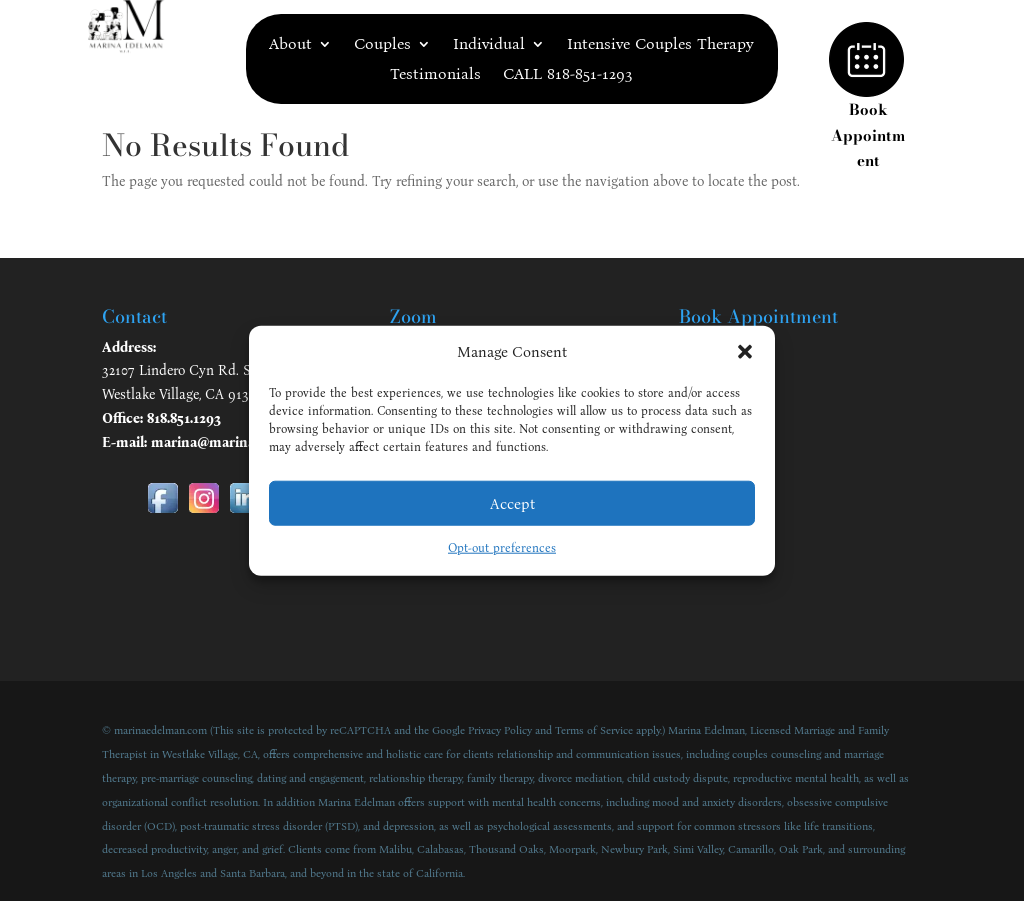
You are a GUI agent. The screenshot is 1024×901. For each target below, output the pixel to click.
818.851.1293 (184, 418)
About (290, 45)
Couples (382, 45)
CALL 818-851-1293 (568, 75)
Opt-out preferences (502, 548)
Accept (512, 504)
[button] (745, 352)
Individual (489, 45)
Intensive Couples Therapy (660, 45)
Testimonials (435, 75)
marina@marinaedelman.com (246, 442)
